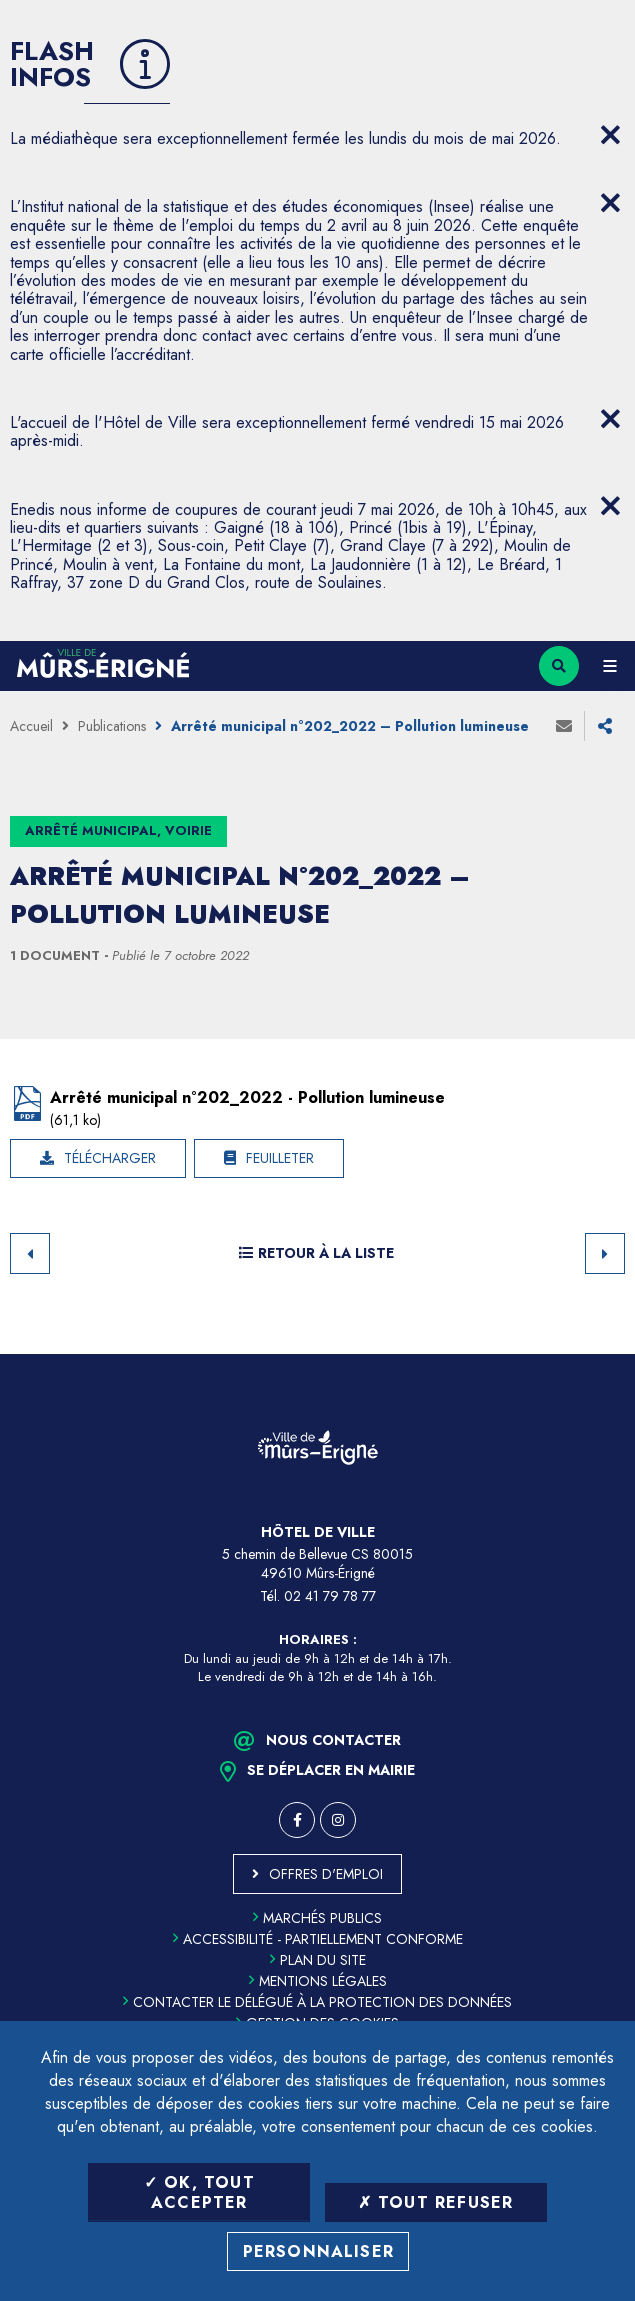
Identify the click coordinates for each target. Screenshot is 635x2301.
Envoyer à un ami (564, 726)
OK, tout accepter (199, 2192)
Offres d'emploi (326, 1874)
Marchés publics (317, 1918)
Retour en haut (605, 1354)
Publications (112, 726)
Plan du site (318, 1960)
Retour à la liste (316, 1253)
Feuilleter (280, 1158)
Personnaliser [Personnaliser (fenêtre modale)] (319, 2251)
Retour (30, 1253)
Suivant (605, 1253)
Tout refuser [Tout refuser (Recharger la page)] (436, 2202)
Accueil (31, 726)
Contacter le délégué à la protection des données (317, 2002)
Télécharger (110, 1158)
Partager (605, 726)
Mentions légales (318, 1981)
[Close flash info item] (610, 135)
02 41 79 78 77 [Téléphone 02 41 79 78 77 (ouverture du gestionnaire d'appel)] (330, 1596)
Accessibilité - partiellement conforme (318, 1939)
